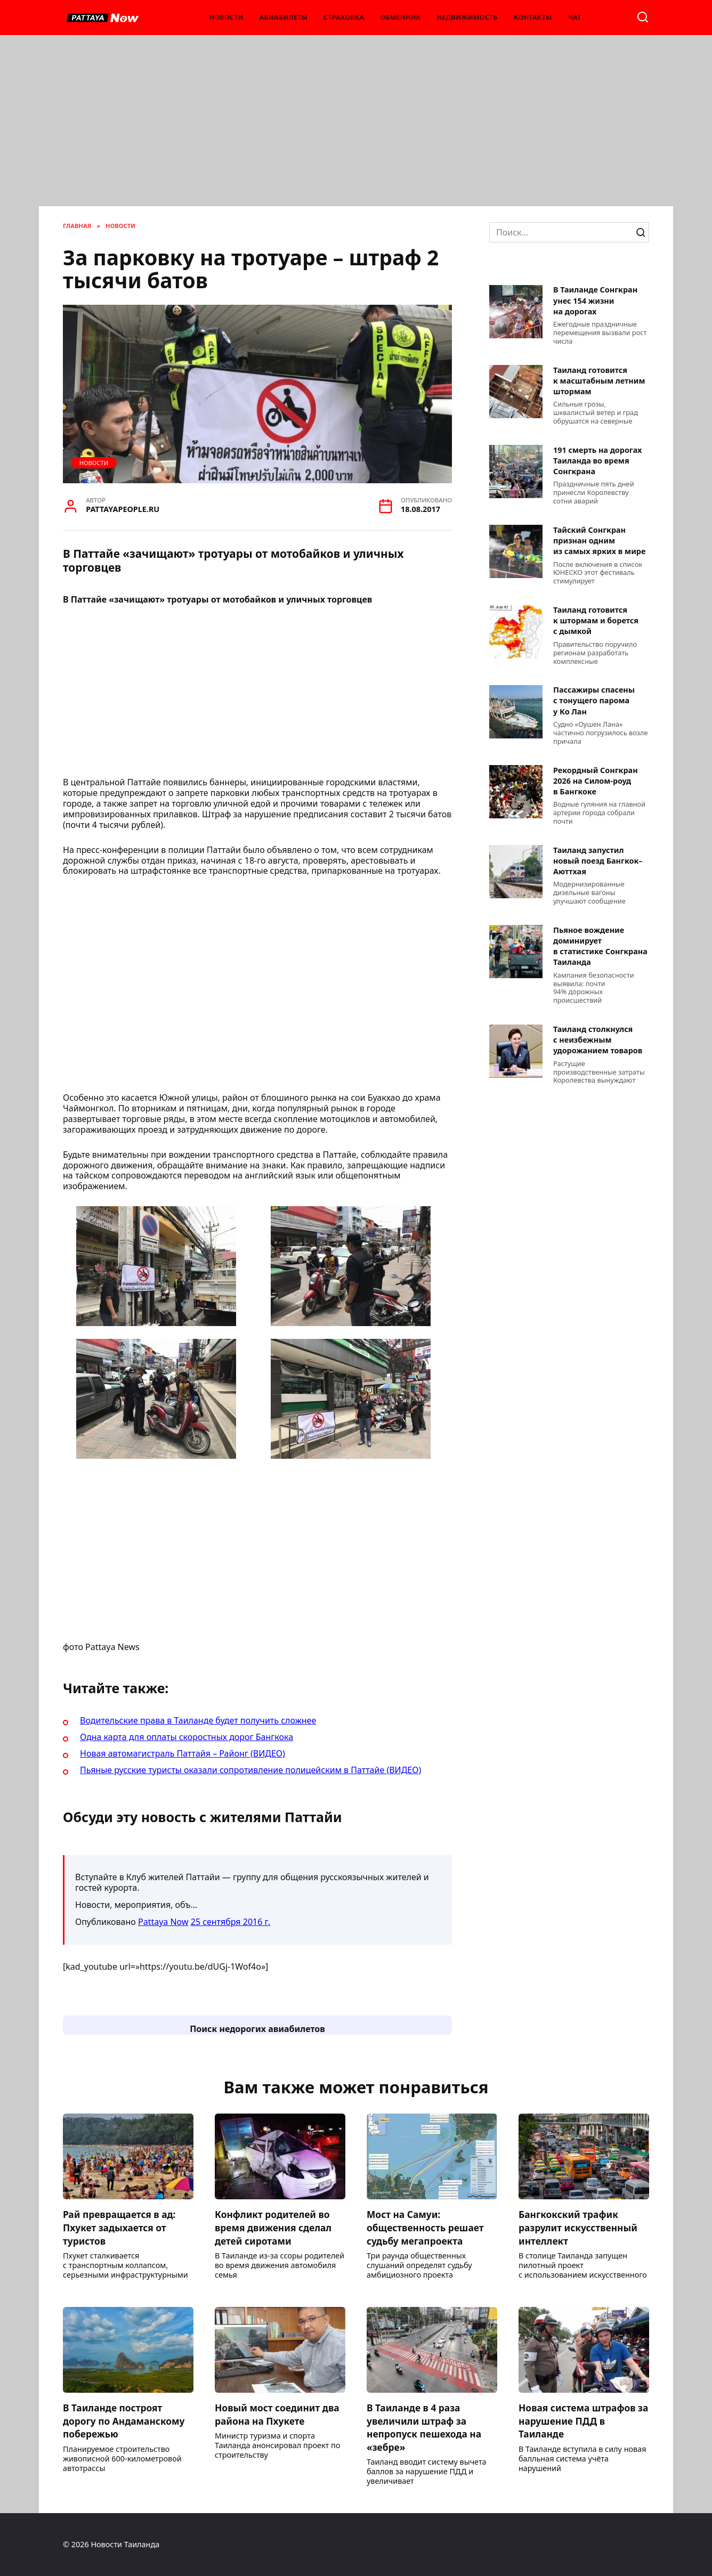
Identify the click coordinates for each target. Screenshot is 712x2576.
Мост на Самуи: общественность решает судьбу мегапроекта (426, 2227)
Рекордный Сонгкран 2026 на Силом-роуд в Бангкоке (595, 781)
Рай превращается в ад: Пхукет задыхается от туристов (120, 2227)
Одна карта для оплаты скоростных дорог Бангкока (186, 1737)
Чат (574, 17)
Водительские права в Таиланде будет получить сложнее (198, 1720)
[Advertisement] (356, 126)
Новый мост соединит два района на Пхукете (278, 2414)
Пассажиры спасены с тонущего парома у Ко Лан (594, 701)
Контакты (533, 17)
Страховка (343, 17)
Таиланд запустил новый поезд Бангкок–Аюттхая (597, 860)
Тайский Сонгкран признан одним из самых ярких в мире (599, 540)
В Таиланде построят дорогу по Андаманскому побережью (125, 2420)
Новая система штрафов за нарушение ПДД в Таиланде (578, 2420)
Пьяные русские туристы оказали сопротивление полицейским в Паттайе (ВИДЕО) (250, 1770)
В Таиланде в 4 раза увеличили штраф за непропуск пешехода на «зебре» (425, 2427)
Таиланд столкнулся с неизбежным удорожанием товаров (597, 1040)
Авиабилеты (284, 17)
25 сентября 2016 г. (230, 1922)
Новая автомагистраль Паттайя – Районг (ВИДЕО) (182, 1753)
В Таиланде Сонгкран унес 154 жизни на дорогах (595, 300)
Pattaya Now (163, 1922)
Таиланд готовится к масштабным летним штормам (599, 380)
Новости (226, 17)
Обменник (400, 17)
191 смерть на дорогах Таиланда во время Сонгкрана (597, 460)
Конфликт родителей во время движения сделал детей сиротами (274, 2227)
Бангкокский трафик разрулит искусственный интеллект (579, 2227)
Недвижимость (467, 17)
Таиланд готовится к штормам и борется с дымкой (595, 621)
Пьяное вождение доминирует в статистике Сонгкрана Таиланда (600, 946)
